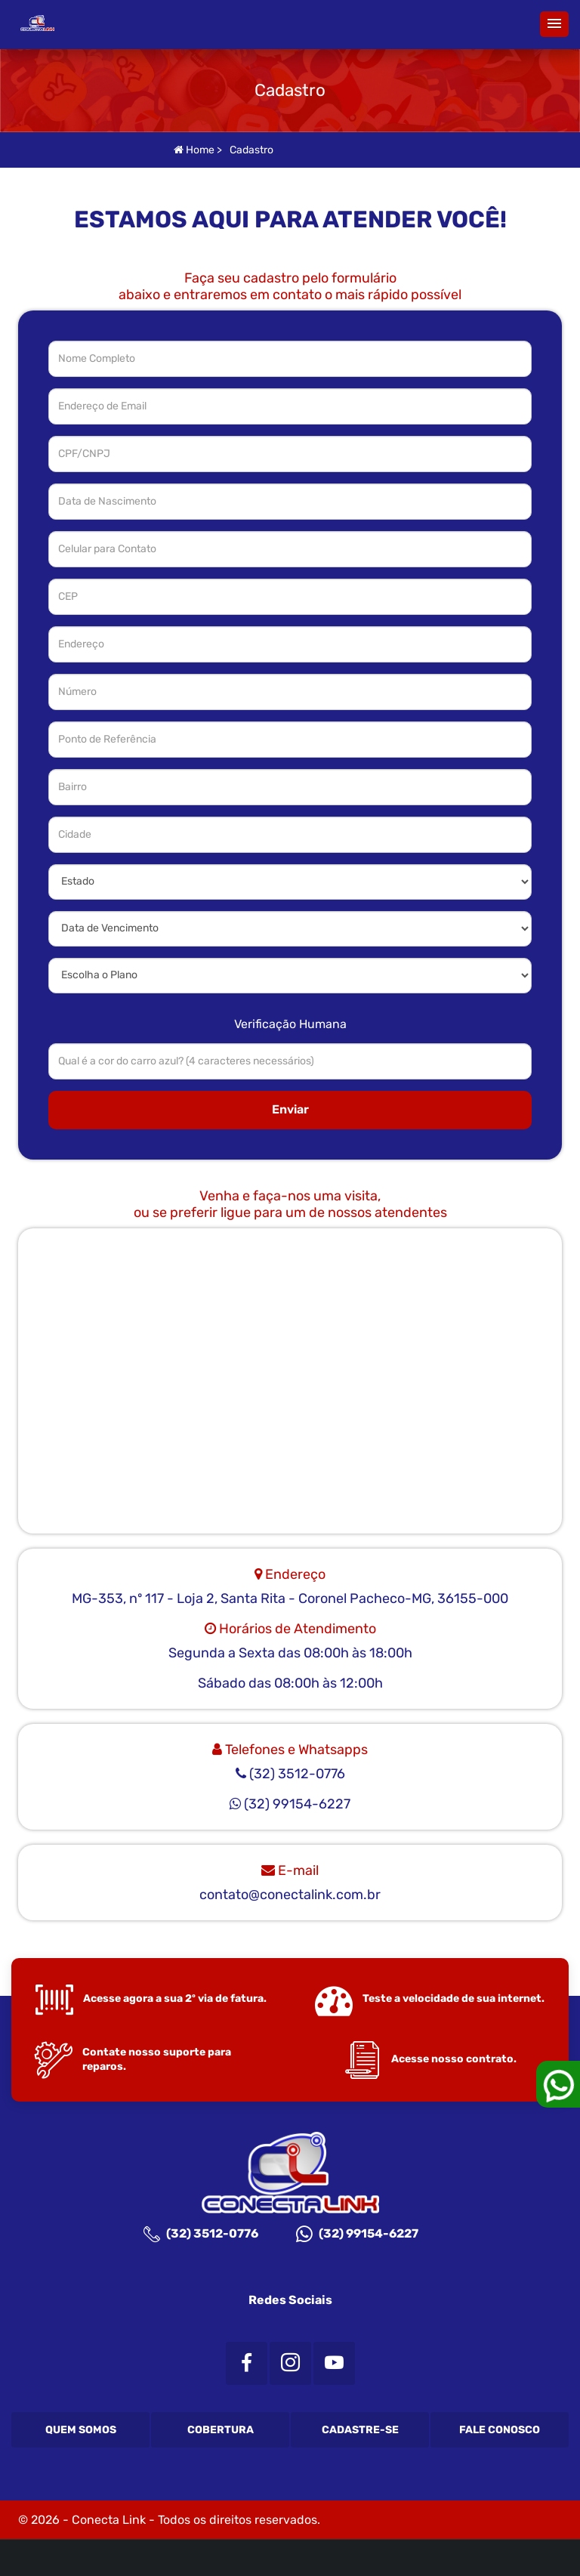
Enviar (290, 1109)
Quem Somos (80, 2429)
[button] (554, 24)
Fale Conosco (499, 2429)
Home (194, 150)
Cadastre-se (360, 2429)
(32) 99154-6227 (357, 2233)
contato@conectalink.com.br (290, 1894)
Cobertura (220, 2429)
